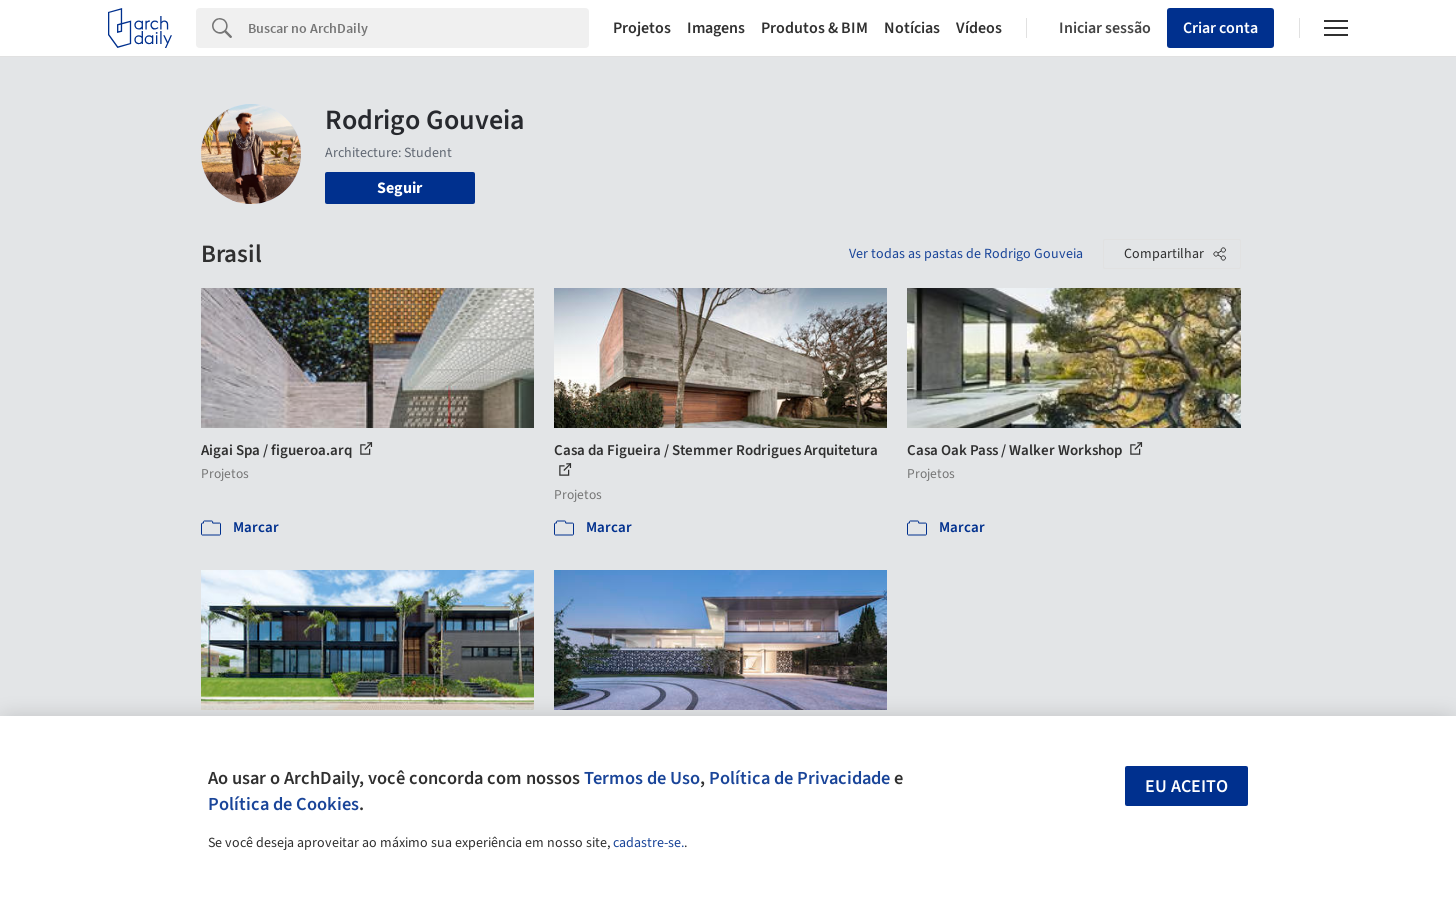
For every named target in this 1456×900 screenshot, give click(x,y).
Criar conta (1220, 28)
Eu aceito (1186, 786)
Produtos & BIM (814, 28)
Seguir (399, 188)
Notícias (912, 28)
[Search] (418, 28)
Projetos (642, 28)
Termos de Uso (642, 778)
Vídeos (979, 28)
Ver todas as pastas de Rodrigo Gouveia (966, 254)
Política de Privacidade (799, 778)
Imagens (716, 28)
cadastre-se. (648, 843)
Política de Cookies (283, 804)
